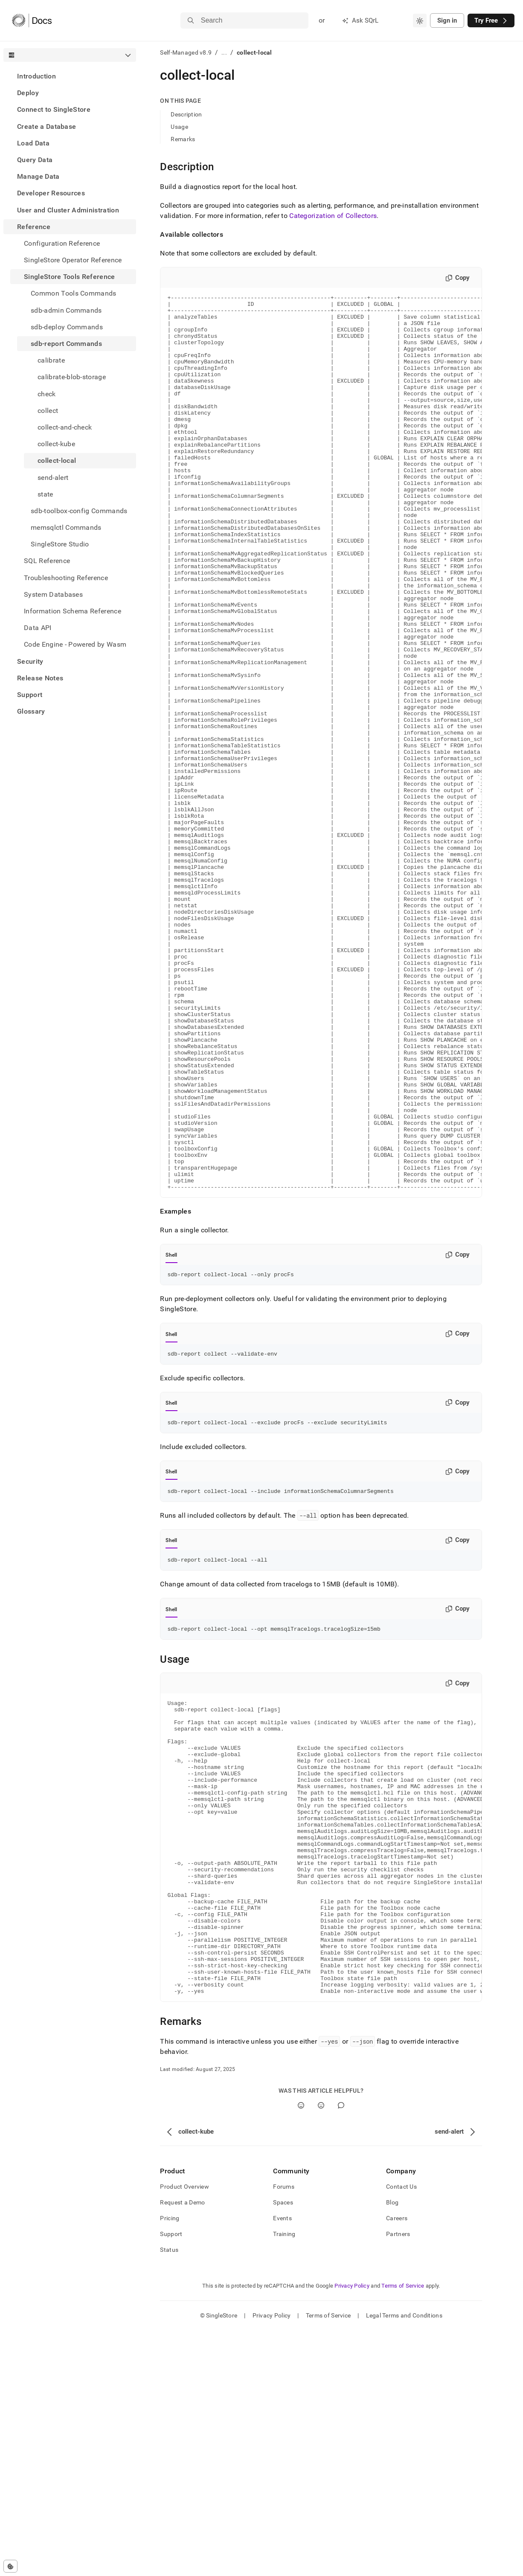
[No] (321, 2351)
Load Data (33, 143)
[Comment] (341, 2351)
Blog (392, 2448)
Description (186, 114)
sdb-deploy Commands (67, 327)
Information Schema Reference (72, 611)
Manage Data (38, 176)
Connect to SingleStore (53, 109)
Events (282, 2463)
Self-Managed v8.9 (186, 52)
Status (169, 2495)
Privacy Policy (351, 2531)
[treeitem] (69, 76)
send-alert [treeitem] (53, 477)
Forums (283, 2432)
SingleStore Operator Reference (73, 260)
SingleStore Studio (60, 544)
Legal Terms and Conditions (404, 2561)
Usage (179, 126)
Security (30, 661)
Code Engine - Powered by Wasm (75, 644)
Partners (398, 2479)
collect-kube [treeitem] (56, 444)
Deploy (28, 93)
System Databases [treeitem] (53, 594)
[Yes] (301, 2351)
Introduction (36, 76)
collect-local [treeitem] (57, 460)
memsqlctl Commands (66, 527)
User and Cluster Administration (68, 210)
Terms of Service (402, 2531)
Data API (38, 628)
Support (29, 695)
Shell (171, 1434)
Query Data (34, 160)
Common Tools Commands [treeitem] (73, 293)
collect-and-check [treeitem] (65, 427)
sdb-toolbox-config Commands (79, 511)
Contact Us (401, 2432)
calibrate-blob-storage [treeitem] (72, 377)
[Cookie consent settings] (10, 2566)
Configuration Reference (62, 243)
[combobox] (420, 20)
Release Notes (40, 678)
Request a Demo (182, 2448)
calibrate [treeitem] (51, 360)
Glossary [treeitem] (31, 711)
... (224, 52)
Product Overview (184, 2432)
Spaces (283, 2448)
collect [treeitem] (48, 411)
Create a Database (46, 126)
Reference (33, 227)
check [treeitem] (47, 394)
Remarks (183, 139)
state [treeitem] (45, 494)
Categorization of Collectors (333, 216)
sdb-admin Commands (66, 310)
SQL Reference (47, 561)
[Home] (32, 20)
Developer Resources (51, 193)
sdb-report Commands (66, 344)
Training (284, 2479)
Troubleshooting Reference (66, 578)
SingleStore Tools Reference (69, 277)
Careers (396, 2463)
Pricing (169, 2463)
